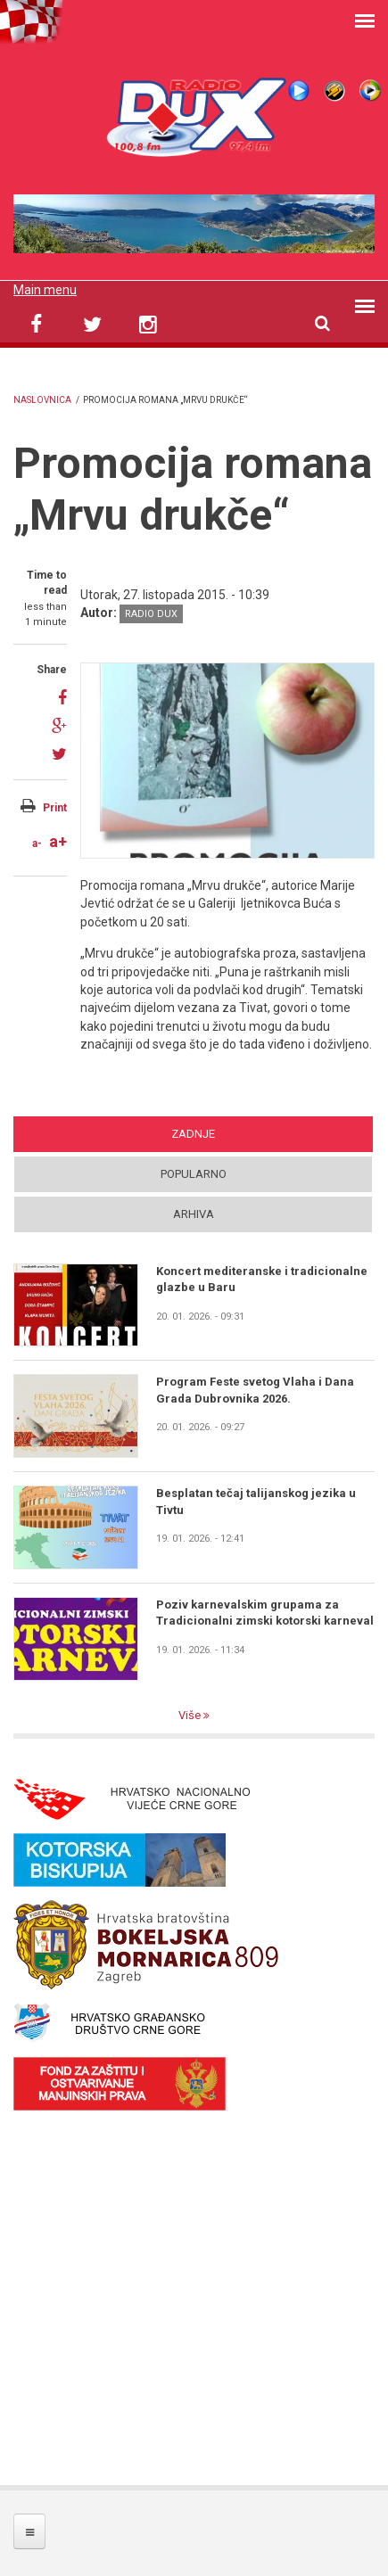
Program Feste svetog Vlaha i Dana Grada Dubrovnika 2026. (255, 1389)
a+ (58, 841)
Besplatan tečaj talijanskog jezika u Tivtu (256, 1501)
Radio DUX (151, 614)
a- (37, 843)
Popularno (194, 1174)
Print (55, 808)
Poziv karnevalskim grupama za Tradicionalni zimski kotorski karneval (265, 1612)
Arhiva (193, 1214)
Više (190, 1715)
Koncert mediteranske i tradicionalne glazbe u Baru (261, 1279)
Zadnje (193, 1133)
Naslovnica (42, 400)
